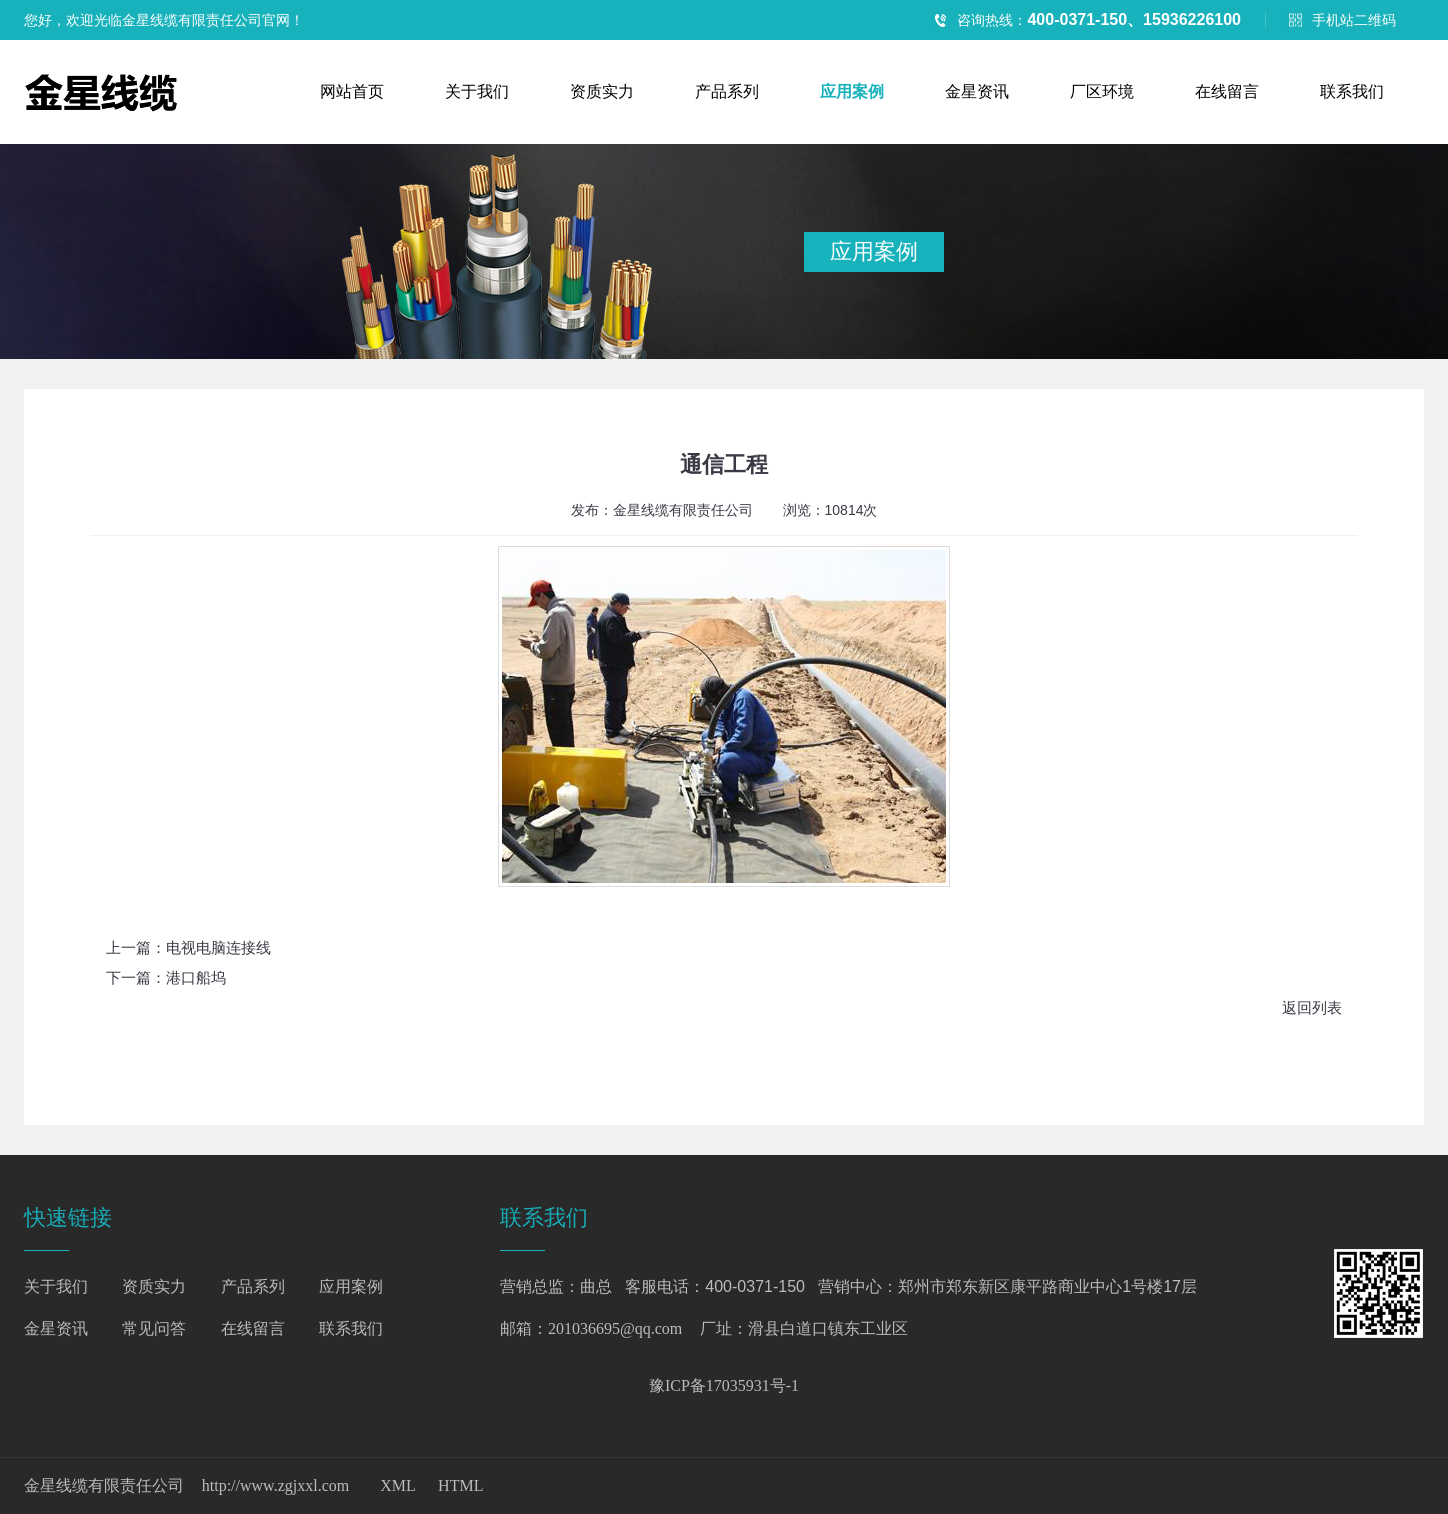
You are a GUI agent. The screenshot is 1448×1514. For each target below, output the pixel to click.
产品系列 (727, 91)
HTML (460, 1485)
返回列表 (1312, 1008)
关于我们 (477, 91)
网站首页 (352, 91)
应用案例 (852, 91)
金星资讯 (977, 91)
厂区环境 (1102, 91)
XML (398, 1485)
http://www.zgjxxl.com (275, 1485)
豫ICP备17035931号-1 (724, 1385)
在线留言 (1227, 91)
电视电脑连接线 (218, 948)
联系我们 (1352, 91)
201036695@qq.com (615, 1328)
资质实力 (602, 91)
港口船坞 (196, 978)
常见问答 (154, 1328)
